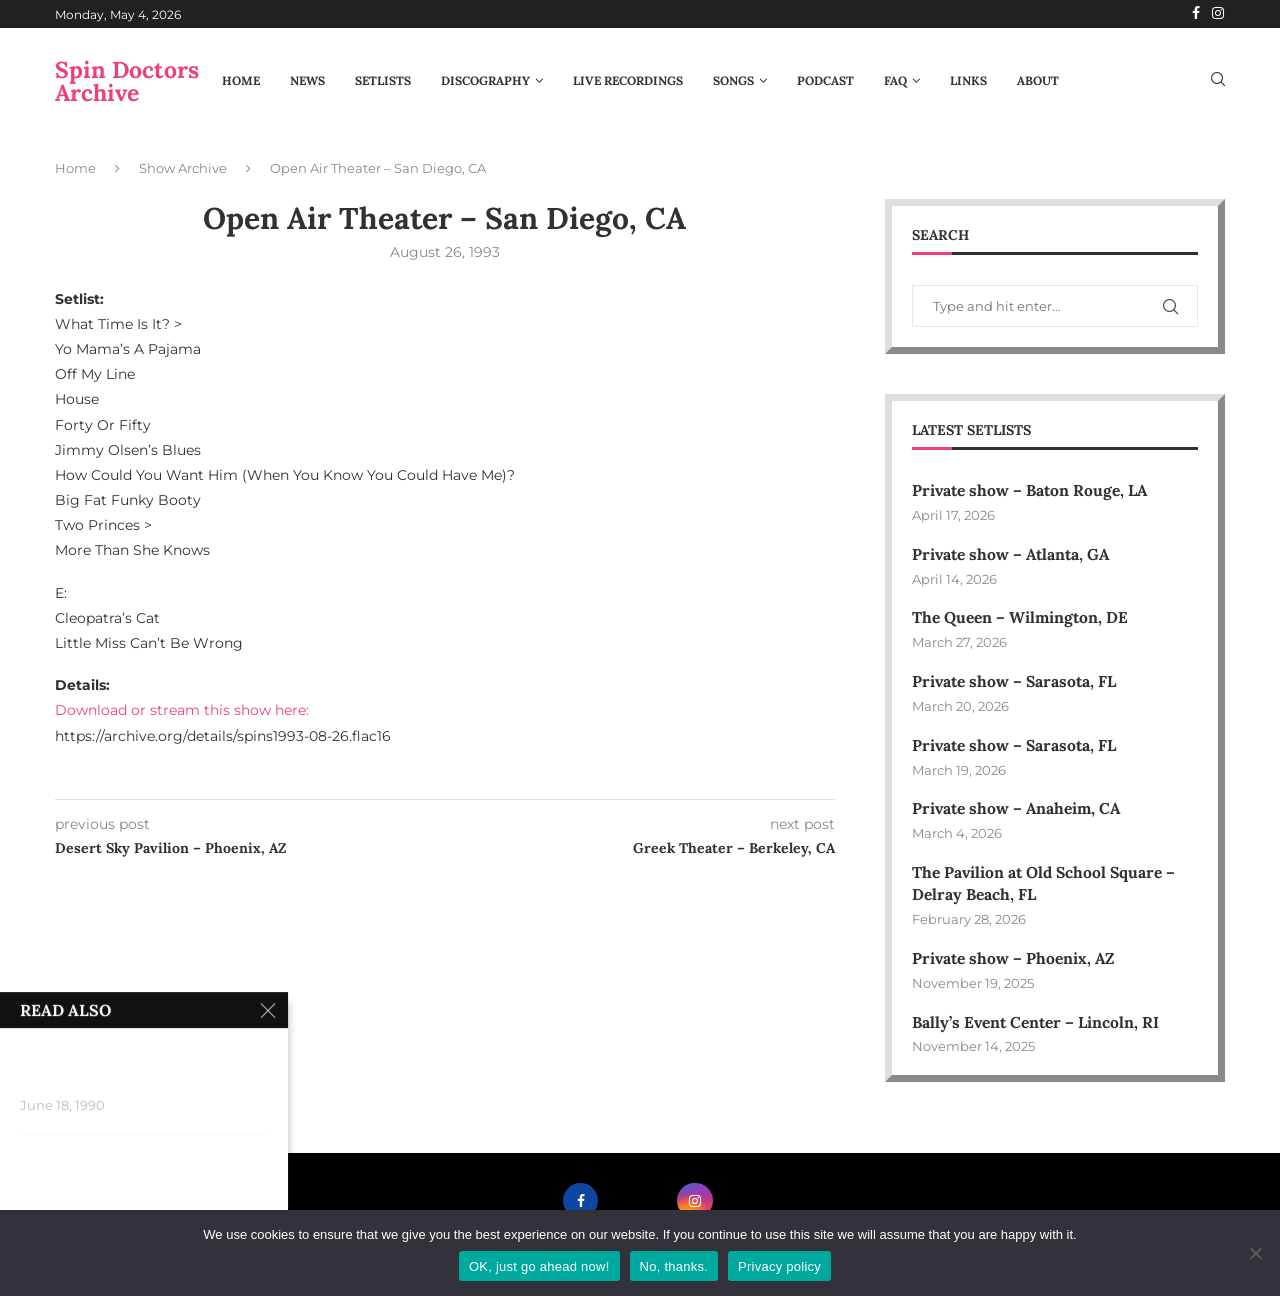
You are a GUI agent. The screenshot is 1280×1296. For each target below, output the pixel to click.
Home (241, 80)
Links (968, 80)
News (307, 80)
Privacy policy (779, 1266)
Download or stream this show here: (182, 710)
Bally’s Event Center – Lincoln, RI (1039, 1027)
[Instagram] (1218, 14)
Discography (485, 80)
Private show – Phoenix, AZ (1016, 963)
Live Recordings (628, 80)
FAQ (895, 80)
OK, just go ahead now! (539, 1266)
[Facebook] (1196, 14)
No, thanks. (674, 1266)
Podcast (825, 80)
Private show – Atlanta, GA (1014, 555)
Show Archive (183, 168)
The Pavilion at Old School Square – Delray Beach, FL (1047, 887)
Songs (733, 80)
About (1038, 80)
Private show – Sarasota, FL (1017, 684)
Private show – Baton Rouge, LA (1033, 491)
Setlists (383, 80)
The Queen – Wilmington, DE (1022, 619)
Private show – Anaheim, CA (1019, 812)
